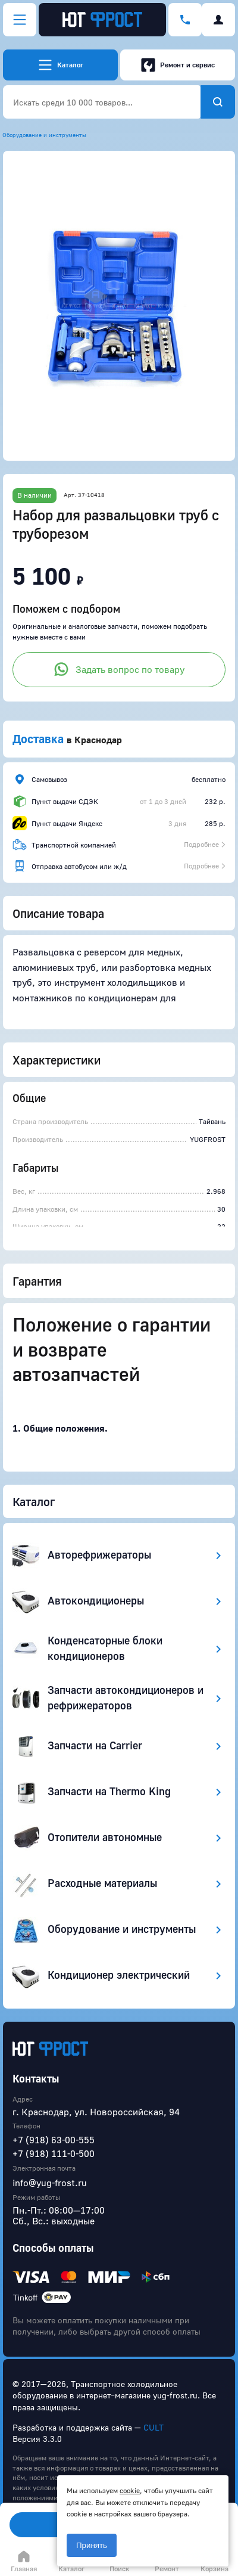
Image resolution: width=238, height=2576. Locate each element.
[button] (119, 306)
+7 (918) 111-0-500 (53, 2153)
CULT (153, 2427)
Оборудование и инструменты (44, 135)
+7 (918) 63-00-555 (53, 2140)
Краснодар (98, 740)
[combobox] (102, 102)
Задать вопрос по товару (119, 669)
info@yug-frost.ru (49, 2183)
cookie (130, 2490)
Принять (91, 2545)
